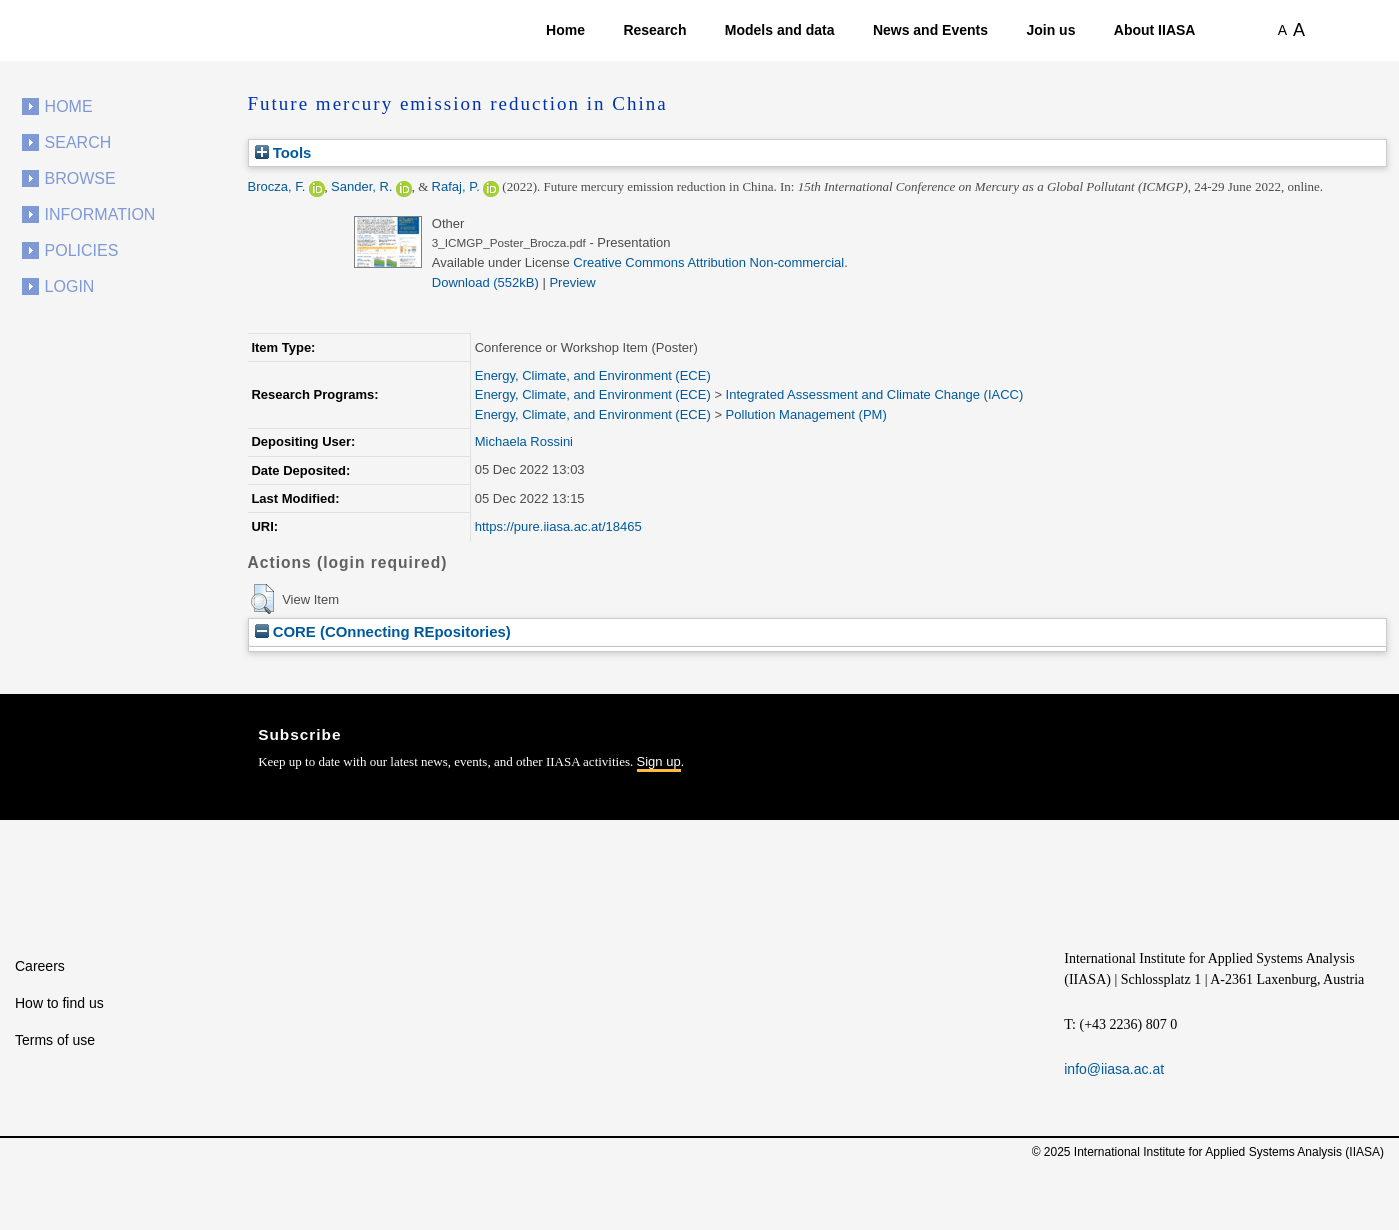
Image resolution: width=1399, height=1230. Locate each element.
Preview (572, 282)
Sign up (659, 761)
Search (78, 142)
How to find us (59, 1003)
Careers (40, 966)
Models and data (780, 30)
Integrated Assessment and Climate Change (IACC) (875, 394)
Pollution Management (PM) (806, 414)
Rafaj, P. (456, 186)
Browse (80, 178)
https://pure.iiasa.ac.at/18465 (558, 526)
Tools (283, 152)
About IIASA (1155, 30)
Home (565, 30)
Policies (82, 250)
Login (70, 286)
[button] (262, 599)
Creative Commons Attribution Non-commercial (708, 262)
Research (654, 30)
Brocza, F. (277, 186)
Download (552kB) (485, 282)
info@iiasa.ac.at (1114, 1069)
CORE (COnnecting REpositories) (383, 631)
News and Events (930, 30)
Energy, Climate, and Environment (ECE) (593, 375)
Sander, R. (361, 186)
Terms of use (55, 1040)
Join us (1050, 30)
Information (100, 214)
